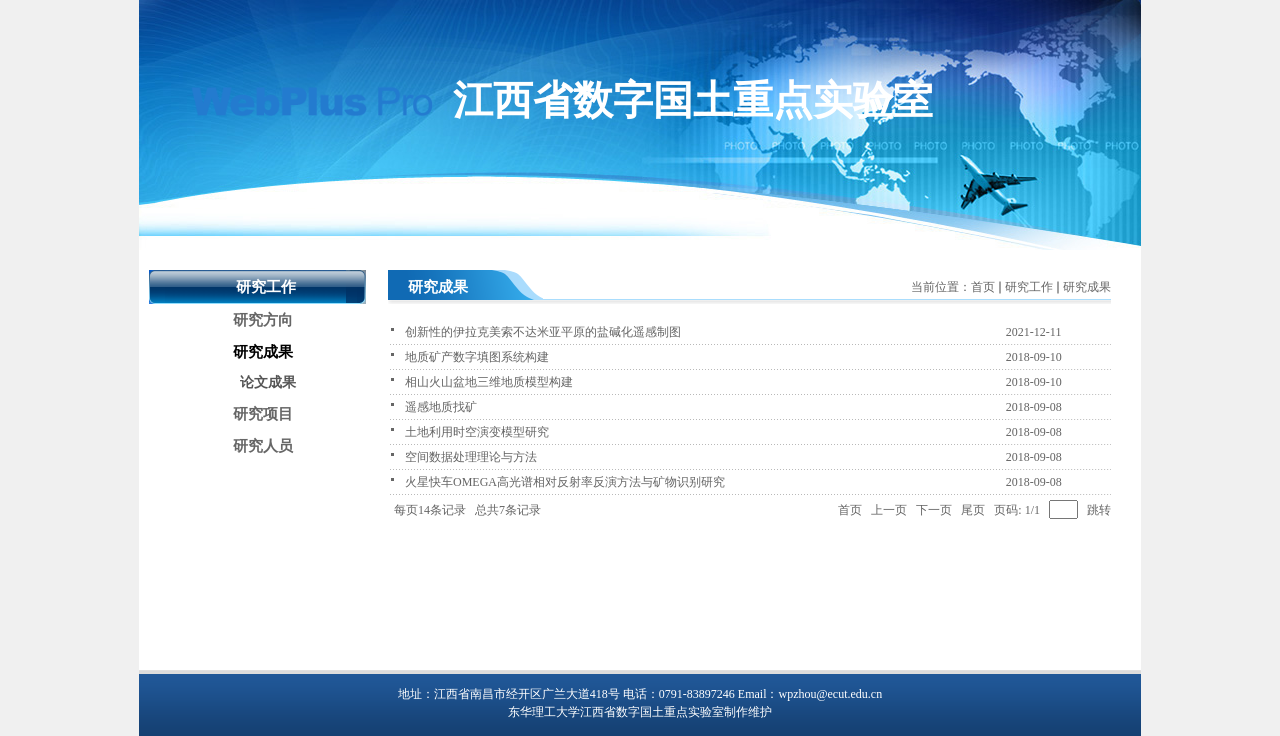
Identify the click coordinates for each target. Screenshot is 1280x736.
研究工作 (1029, 287)
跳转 (1099, 510)
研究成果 (1087, 287)
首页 (983, 287)
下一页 (934, 510)
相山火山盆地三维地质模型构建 (489, 382)
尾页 (973, 510)
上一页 (889, 510)
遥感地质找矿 (441, 407)
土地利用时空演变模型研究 (477, 432)
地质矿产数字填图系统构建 (477, 357)
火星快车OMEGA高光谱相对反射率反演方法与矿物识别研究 (565, 482)
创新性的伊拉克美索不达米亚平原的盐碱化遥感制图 (543, 332)
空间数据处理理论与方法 (471, 457)
